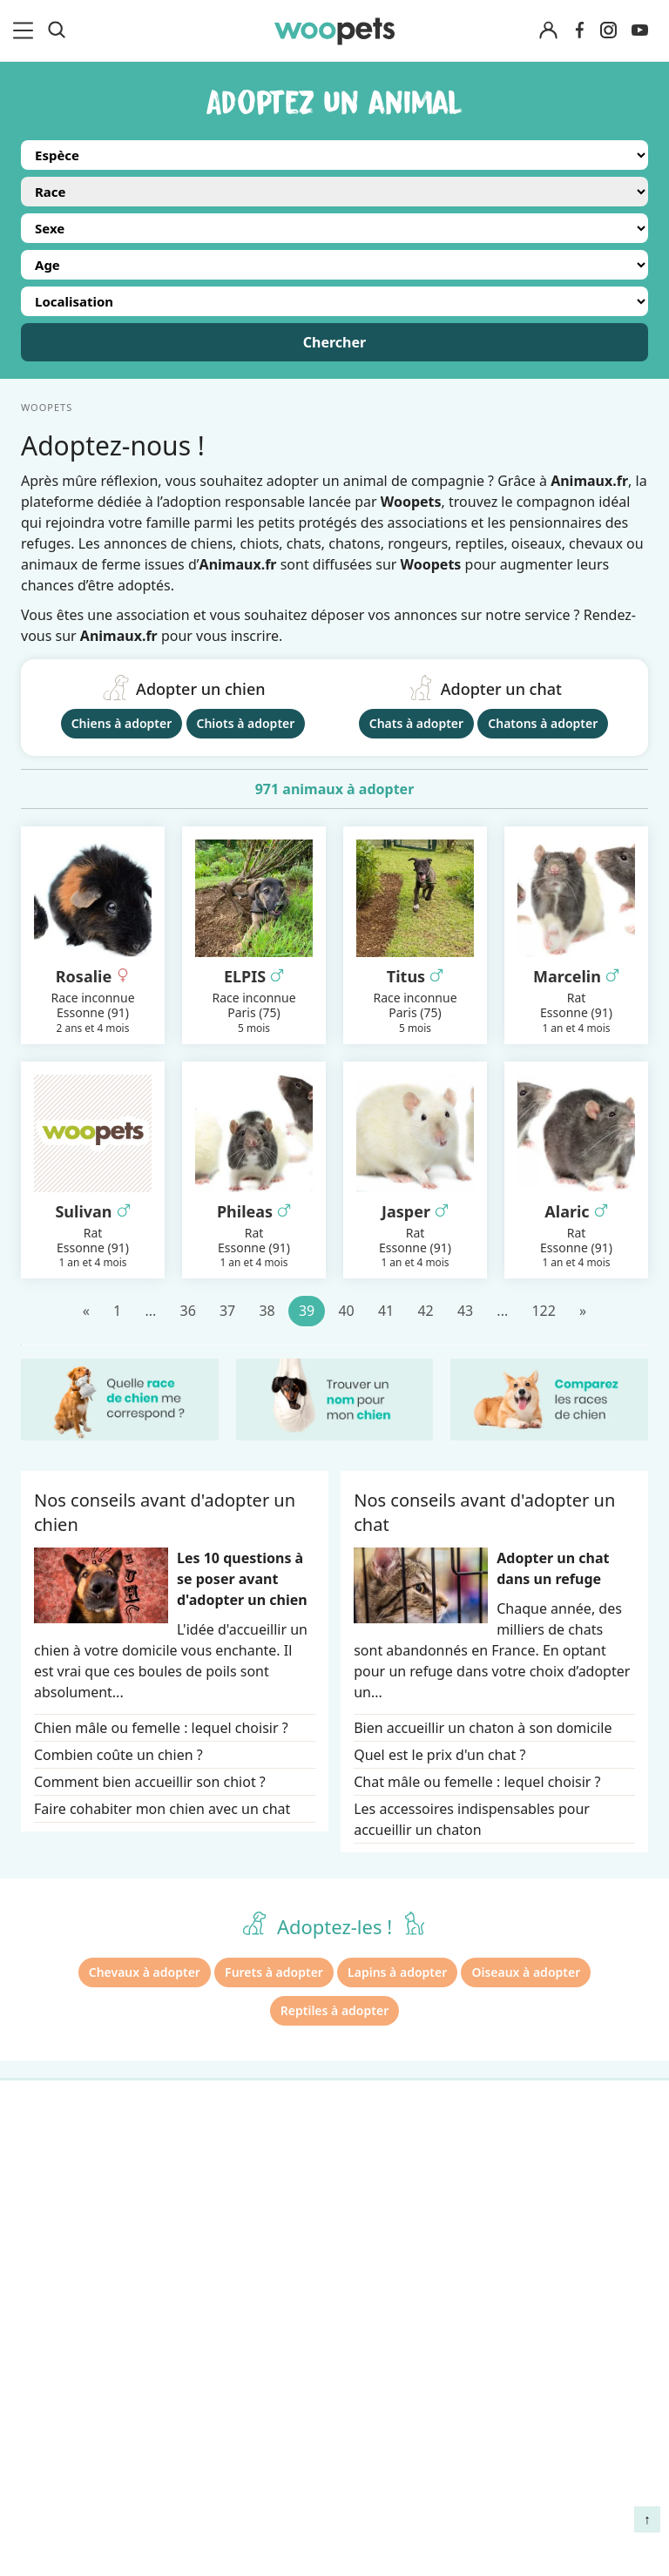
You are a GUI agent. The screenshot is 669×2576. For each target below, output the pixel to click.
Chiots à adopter (246, 723)
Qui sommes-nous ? (247, 2157)
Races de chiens (73, 2157)
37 (227, 1310)
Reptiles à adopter (334, 2010)
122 (543, 1310)
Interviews (56, 2309)
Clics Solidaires (70, 2248)
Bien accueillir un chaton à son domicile (483, 1727)
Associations (223, 2248)
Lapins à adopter (397, 1972)
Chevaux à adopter (144, 1972)
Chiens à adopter (121, 723)
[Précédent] (86, 1311)
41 (386, 1310)
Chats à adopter (416, 723)
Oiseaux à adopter (525, 1972)
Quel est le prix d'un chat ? (439, 1754)
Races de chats (70, 2187)
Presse (204, 2279)
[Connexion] (548, 31)
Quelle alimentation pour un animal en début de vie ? (574, 2338)
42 (425, 1310)
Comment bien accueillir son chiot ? (150, 1781)
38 (266, 1310)
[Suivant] (583, 1311)
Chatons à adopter (543, 723)
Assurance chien (75, 2340)
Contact (208, 2309)
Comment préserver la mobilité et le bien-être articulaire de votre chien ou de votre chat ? (571, 2419)
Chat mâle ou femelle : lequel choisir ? (477, 1781)
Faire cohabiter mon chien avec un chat (162, 1808)
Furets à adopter (274, 1972)
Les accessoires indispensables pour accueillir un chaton (472, 1819)
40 (346, 1310)
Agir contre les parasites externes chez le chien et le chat (564, 2265)
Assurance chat (71, 2370)
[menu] (26, 30)
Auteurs (208, 2187)
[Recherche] (56, 30)
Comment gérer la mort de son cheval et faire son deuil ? (574, 2182)
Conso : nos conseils (87, 2279)
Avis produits (225, 2340)
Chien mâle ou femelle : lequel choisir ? (161, 1727)
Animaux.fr (119, 635)
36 (187, 1310)
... (150, 1310)
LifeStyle (49, 2218)
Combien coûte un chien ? (118, 1754)
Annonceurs (222, 2218)
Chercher (334, 342)
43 (465, 1310)
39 (306, 1310)
